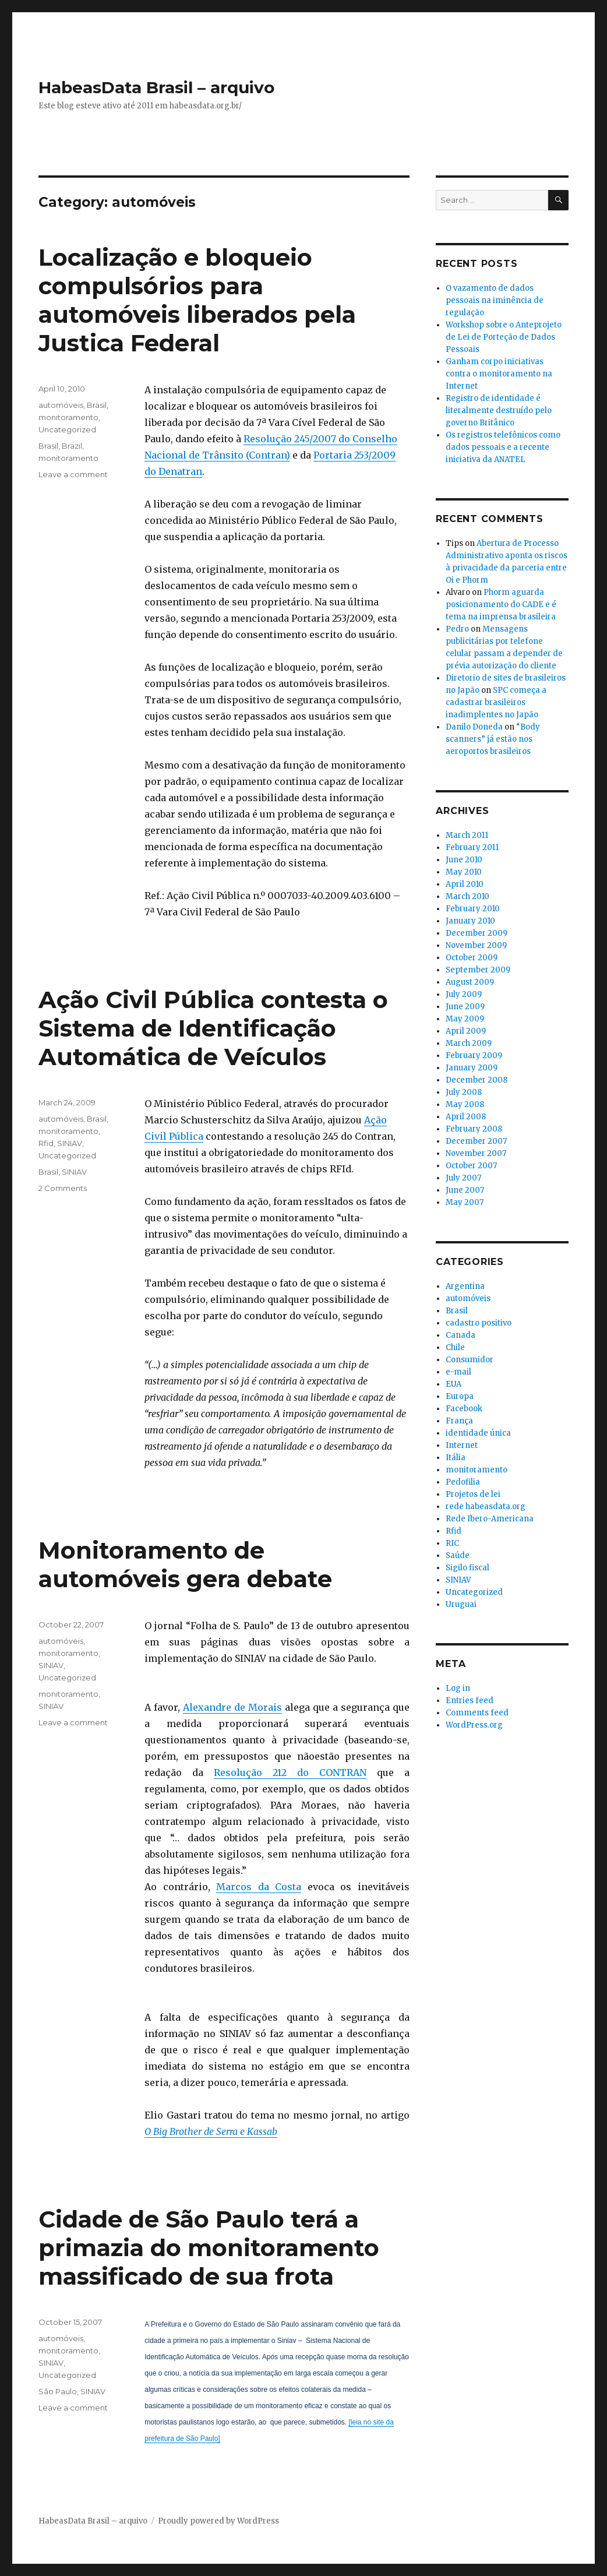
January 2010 (470, 921)
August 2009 (470, 982)
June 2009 (465, 1007)
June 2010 (464, 860)
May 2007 (465, 1202)
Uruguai (461, 1604)
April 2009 (466, 1031)
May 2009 (465, 1019)
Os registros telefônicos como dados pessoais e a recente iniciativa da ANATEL (503, 447)
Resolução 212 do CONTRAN (290, 1772)
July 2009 (464, 994)
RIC (452, 1543)
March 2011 (467, 835)
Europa (460, 1396)
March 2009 (469, 1043)
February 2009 (474, 1055)
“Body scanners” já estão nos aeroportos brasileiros (493, 739)
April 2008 (466, 1117)
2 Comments (62, 1188)
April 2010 (465, 884)
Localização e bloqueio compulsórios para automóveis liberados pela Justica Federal (197, 300)
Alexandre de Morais (232, 1707)
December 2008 (476, 1080)
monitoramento (68, 417)
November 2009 (476, 945)
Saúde (458, 1555)
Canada (460, 1335)
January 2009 (471, 1068)
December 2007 (476, 1141)
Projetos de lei (473, 1494)
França (459, 1421)
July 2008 (464, 1092)
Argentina (465, 1286)
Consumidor (469, 1360)
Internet (462, 1445)
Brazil (72, 445)
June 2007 (465, 1190)
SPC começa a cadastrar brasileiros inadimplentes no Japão (496, 702)
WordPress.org (474, 1725)
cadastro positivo (478, 1323)
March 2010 (467, 896)
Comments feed (477, 1713)
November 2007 (476, 1153)
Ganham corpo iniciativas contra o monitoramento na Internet (499, 374)
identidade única (478, 1433)
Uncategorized (67, 429)
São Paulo (57, 2391)
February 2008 (474, 1129)
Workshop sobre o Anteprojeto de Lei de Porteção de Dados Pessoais (504, 337)
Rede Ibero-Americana (490, 1519)
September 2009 (478, 970)
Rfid (46, 1143)
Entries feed (469, 1700)
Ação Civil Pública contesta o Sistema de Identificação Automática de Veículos (213, 1028)
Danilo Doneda (474, 727)
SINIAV (69, 1143)
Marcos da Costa (258, 1887)
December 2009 (476, 933)
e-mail (458, 1372)
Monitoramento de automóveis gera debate (185, 1564)
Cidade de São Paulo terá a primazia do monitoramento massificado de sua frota (208, 2247)
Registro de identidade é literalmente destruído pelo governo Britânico (499, 410)
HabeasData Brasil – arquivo (156, 87)
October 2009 (471, 958)
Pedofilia (463, 1482)
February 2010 (473, 909)
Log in (458, 1688)
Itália (455, 1458)
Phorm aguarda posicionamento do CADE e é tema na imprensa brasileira (501, 604)
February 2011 (472, 847)
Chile (455, 1347)
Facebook (464, 1409)
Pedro (457, 629)
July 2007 (463, 1178)
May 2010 (464, 872)
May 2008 (465, 1104)
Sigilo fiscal (467, 1568)
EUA (453, 1384)
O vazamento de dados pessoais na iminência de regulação (495, 300)
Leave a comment (73, 474)
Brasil (97, 405)
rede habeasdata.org (485, 1506)
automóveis (60, 405)
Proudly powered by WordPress (218, 2521)
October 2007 (471, 1166)
